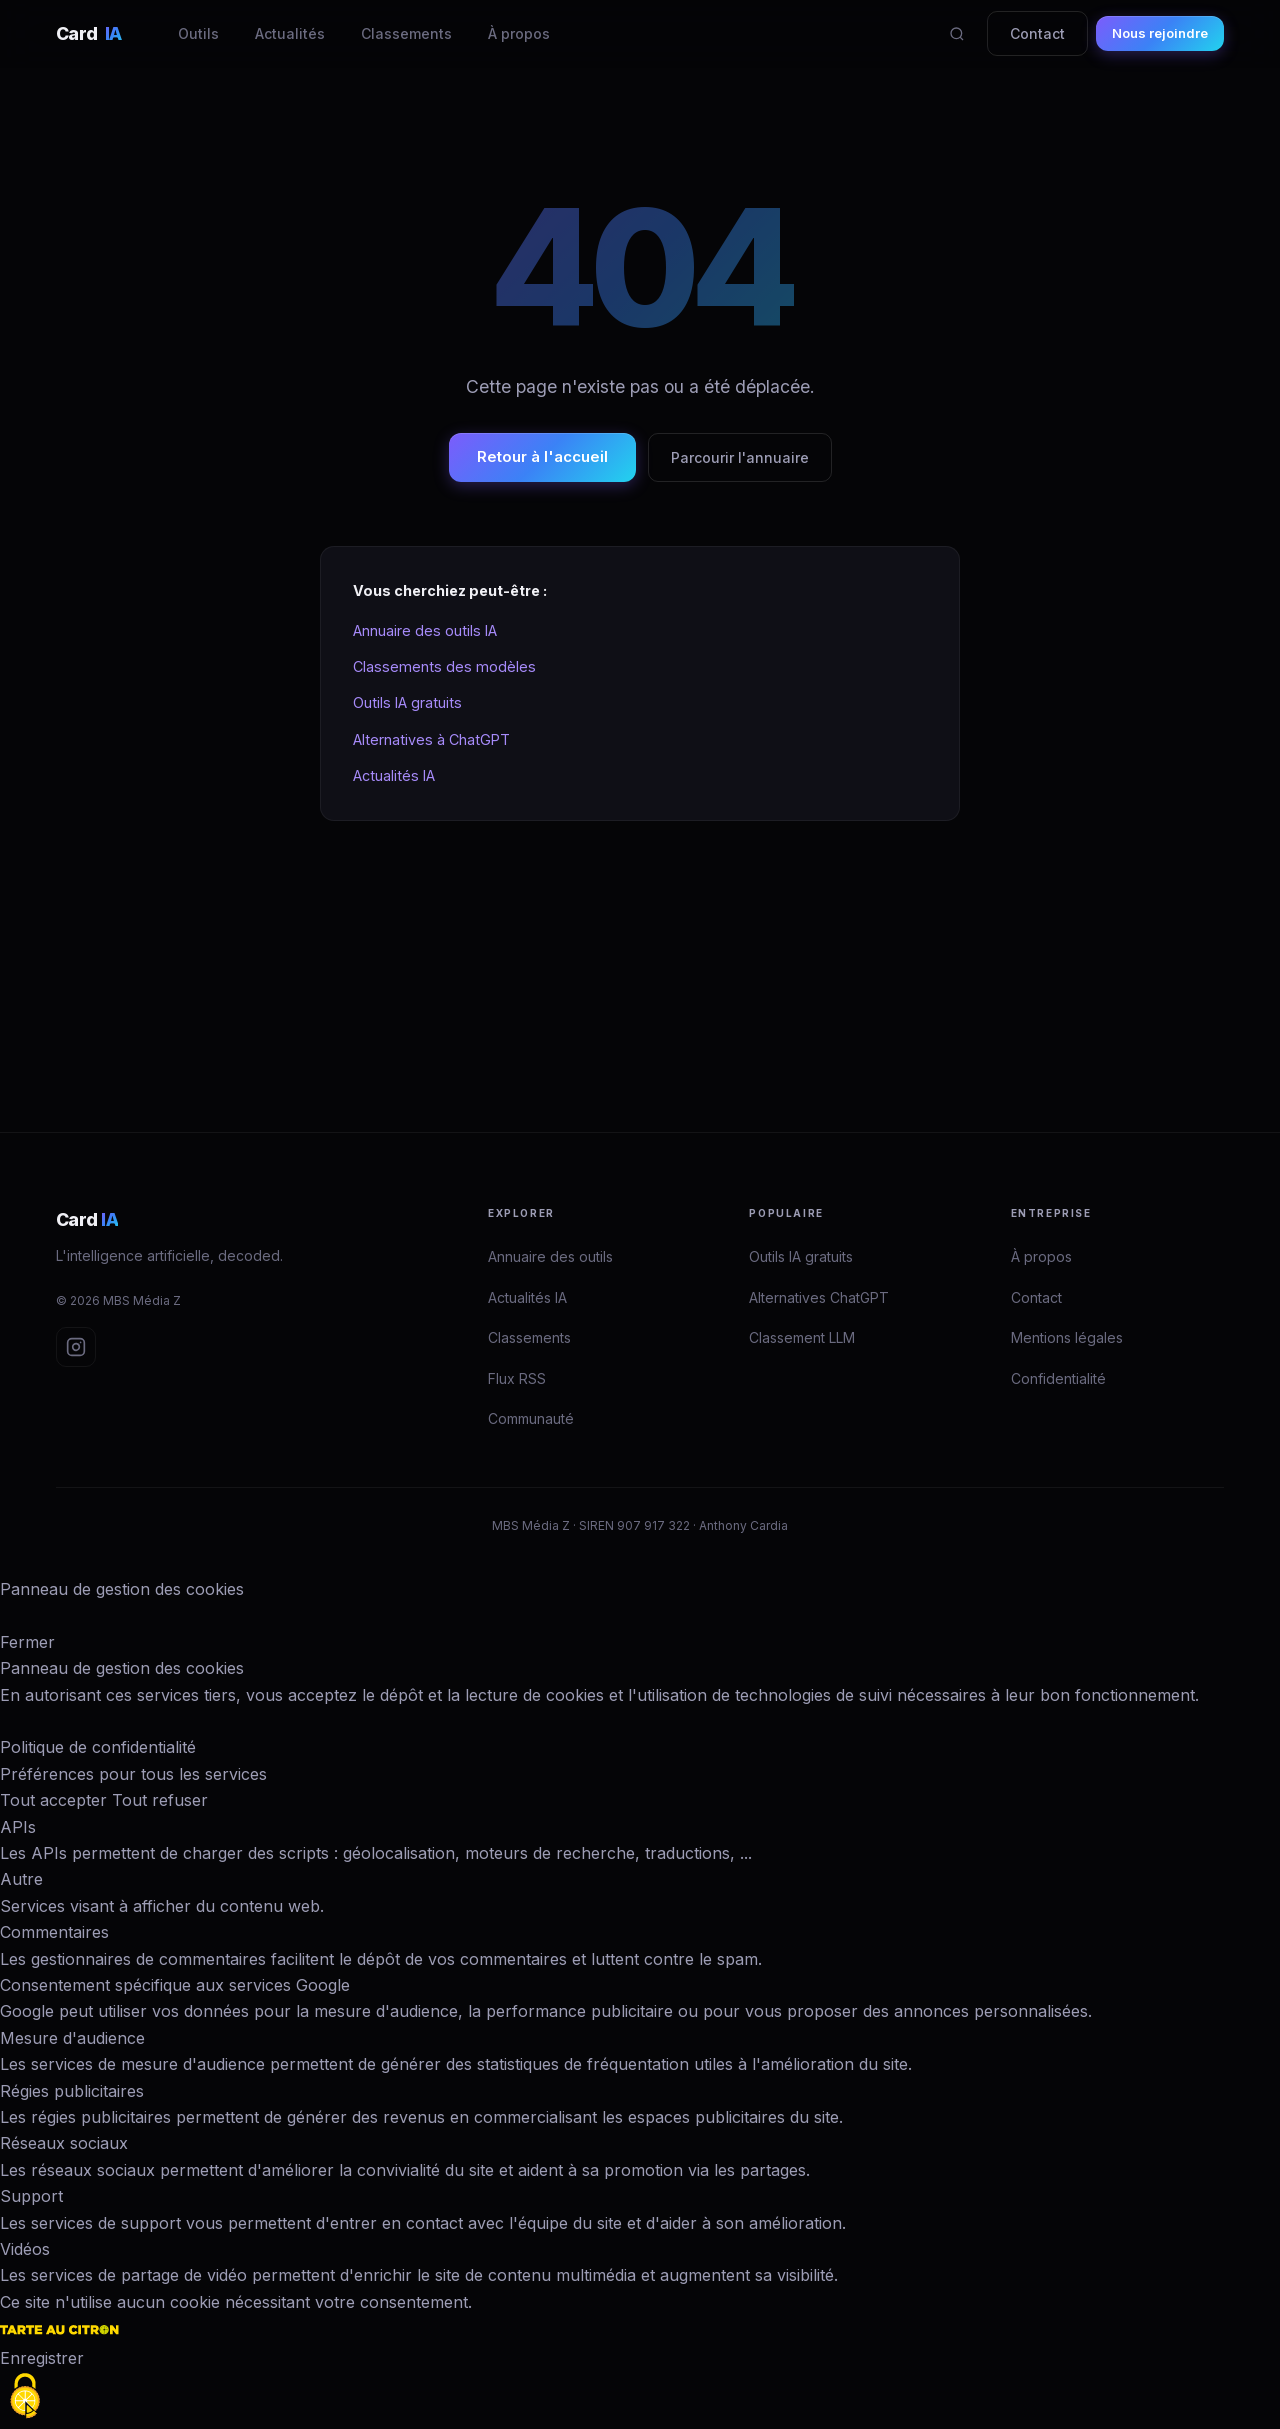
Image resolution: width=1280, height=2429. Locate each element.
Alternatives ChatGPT (819, 1297)
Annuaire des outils (550, 1256)
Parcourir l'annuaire (740, 457)
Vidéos (25, 2249)
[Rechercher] (957, 34)
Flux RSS (517, 1378)
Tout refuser (160, 1800)
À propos (519, 33)
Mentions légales (1067, 1337)
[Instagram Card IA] (76, 1347)
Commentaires (54, 1932)
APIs (18, 1827)
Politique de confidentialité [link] (98, 1747)
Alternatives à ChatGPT (431, 739)
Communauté (531, 1418)
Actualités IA (394, 775)
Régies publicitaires (72, 2091)
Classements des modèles (444, 666)
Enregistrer (42, 2358)
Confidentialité (1058, 1378)
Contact (1037, 33)
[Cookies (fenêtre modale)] (25, 2396)
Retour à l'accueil (542, 456)
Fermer (27, 1642)
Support (31, 2196)
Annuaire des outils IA (425, 630)
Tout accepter (53, 1800)
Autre (21, 1879)
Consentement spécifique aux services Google (175, 1985)
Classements (406, 33)
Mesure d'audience (72, 2038)
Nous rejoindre (1160, 33)
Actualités (290, 33)
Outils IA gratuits (407, 702)
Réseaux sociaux (64, 2143)
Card (89, 33)
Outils (198, 33)
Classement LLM (802, 1337)
